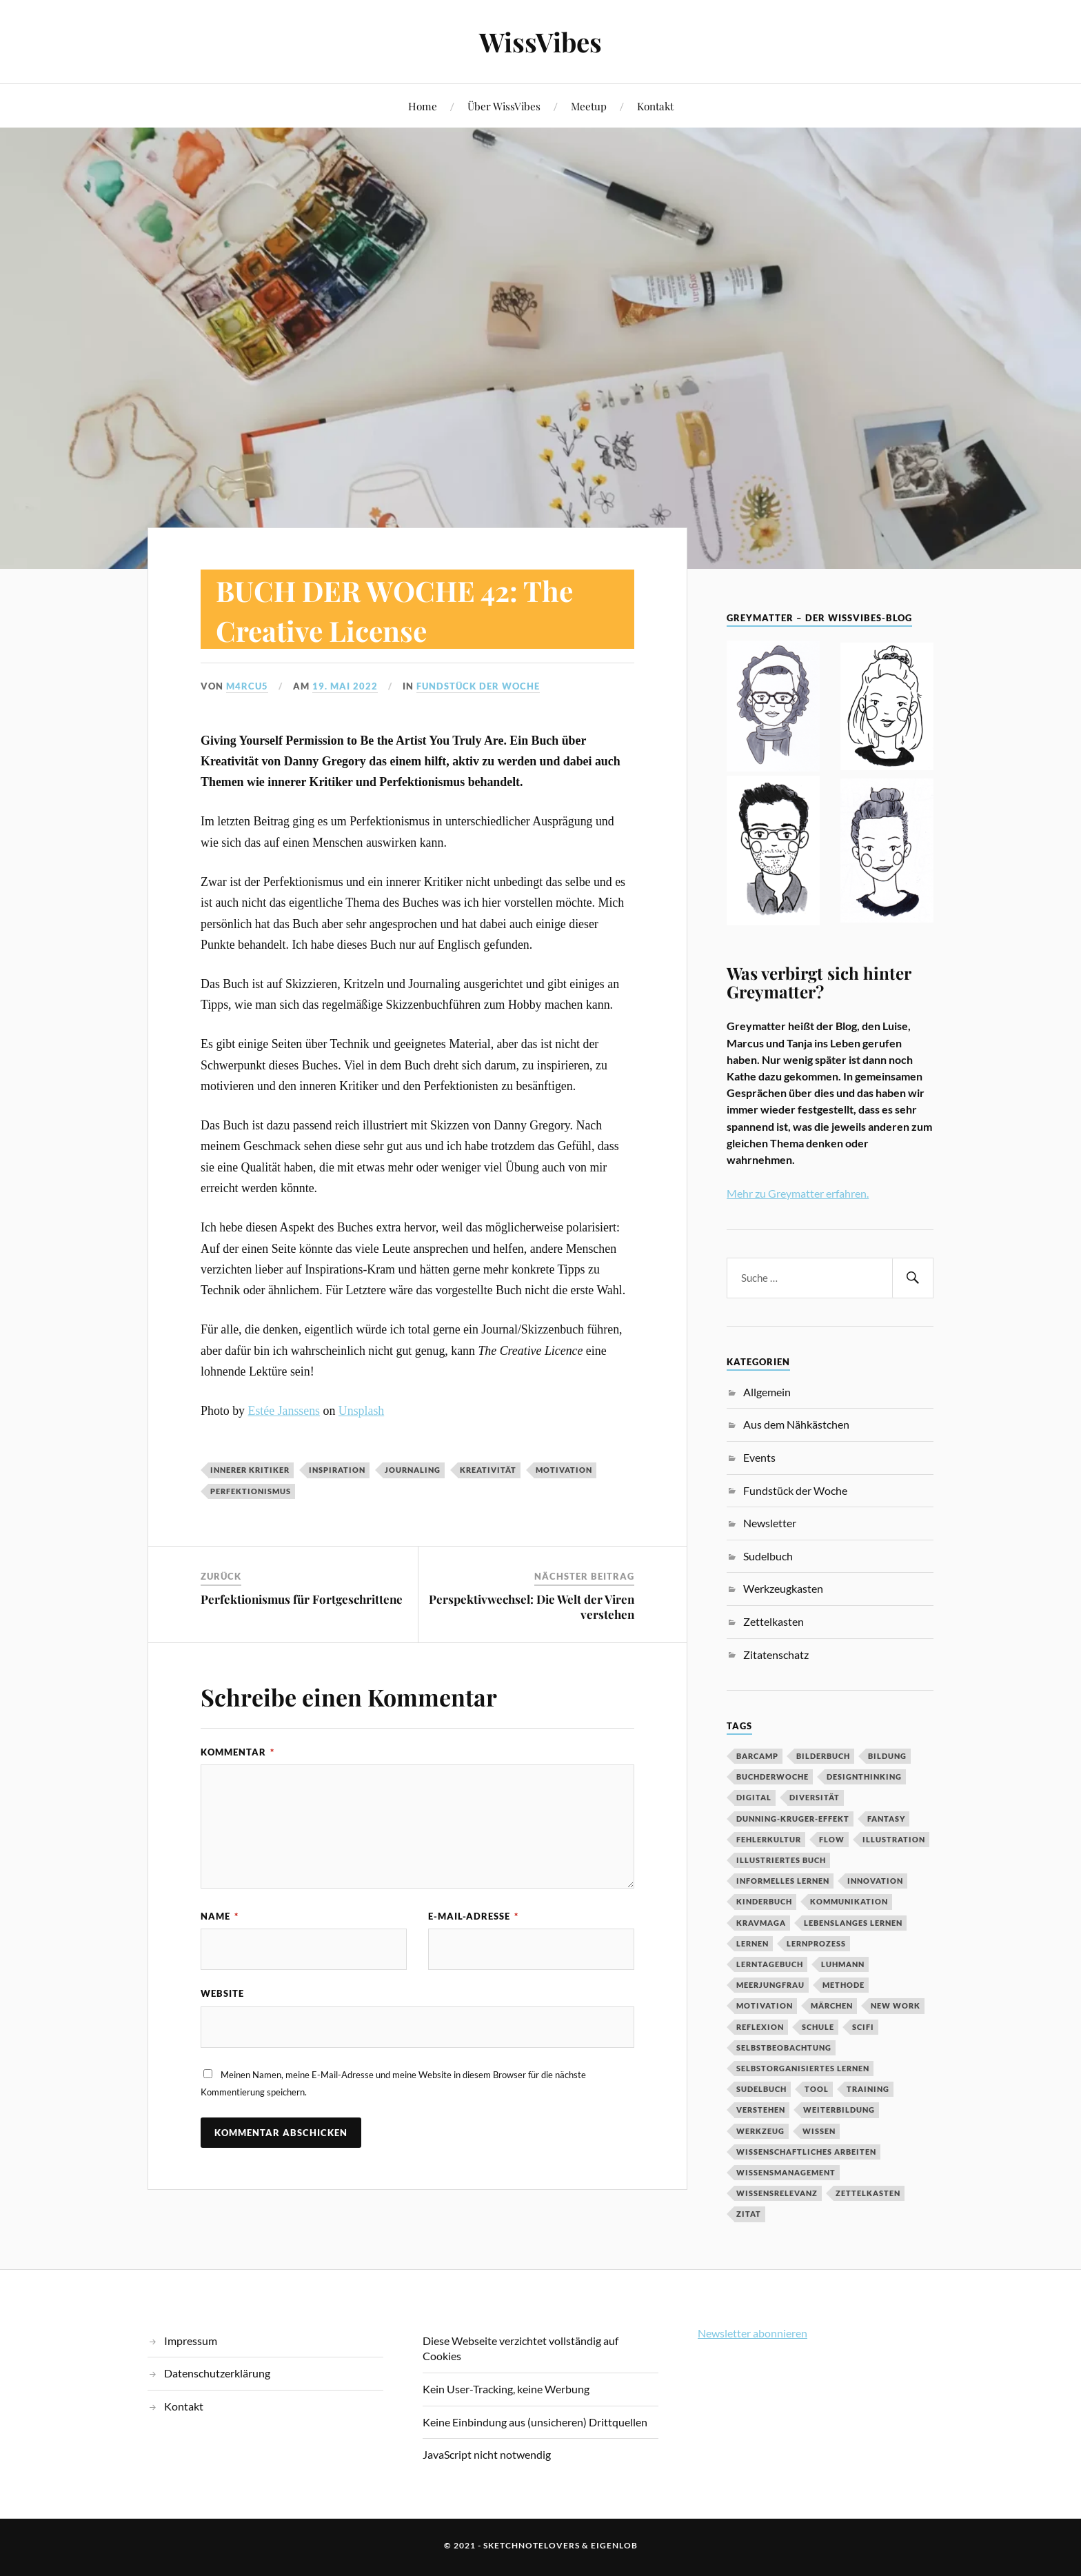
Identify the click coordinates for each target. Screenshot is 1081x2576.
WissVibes (540, 41)
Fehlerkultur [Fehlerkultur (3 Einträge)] (768, 1839)
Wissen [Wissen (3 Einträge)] (819, 2130)
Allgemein (767, 1391)
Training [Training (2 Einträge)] (868, 2088)
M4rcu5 (247, 686)
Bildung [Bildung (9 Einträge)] (887, 1755)
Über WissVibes (503, 106)
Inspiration (337, 1469)
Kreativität (488, 1469)
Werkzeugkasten (783, 1588)
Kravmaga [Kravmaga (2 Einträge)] (761, 1922)
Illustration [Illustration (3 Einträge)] (893, 1839)
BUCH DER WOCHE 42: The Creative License (410, 609)
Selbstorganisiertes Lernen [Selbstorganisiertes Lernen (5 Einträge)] (802, 2068)
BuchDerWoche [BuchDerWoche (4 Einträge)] (772, 1776)
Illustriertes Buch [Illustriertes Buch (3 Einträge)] (781, 1859)
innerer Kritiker (250, 1469)
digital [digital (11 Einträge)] (753, 1797)
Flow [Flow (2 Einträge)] (832, 1839)
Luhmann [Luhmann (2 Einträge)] (843, 1964)
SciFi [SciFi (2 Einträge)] (863, 2026)
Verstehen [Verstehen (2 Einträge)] (760, 2109)
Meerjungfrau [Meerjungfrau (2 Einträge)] (770, 1984)
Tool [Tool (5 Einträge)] (817, 2088)
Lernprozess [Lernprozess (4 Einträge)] (816, 1943)
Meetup (589, 106)
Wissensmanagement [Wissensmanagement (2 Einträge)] (786, 2172)
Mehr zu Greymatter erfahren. (798, 1193)
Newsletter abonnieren (752, 2332)
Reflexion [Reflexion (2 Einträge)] (760, 2026)
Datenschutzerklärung (217, 2372)
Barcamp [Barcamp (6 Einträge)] (757, 1755)
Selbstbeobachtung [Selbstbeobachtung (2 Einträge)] (783, 2047)
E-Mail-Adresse (473, 1916)
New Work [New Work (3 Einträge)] (895, 2005)
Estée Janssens (284, 1411)
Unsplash (361, 1411)
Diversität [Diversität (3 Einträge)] (814, 1797)
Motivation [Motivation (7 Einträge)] (764, 2005)
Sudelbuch (768, 1555)
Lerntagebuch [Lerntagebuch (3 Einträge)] (769, 1964)
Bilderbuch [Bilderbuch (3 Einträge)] (823, 1755)
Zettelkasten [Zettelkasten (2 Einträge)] (868, 2192)
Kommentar (237, 1752)
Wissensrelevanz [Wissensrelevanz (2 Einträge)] (777, 2192)
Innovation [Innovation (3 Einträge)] (875, 1880)
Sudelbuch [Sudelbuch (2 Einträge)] (761, 2088)
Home (422, 106)
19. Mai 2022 (345, 686)
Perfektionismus (250, 1491)
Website (222, 1993)
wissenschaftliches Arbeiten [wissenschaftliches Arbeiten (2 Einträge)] (806, 2151)
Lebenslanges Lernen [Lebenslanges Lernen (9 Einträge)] (853, 1922)
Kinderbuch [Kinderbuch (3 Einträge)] (764, 1901)
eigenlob (614, 2545)
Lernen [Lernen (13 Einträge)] (752, 1943)
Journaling (413, 1469)
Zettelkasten (773, 1621)
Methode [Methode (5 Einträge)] (843, 1984)
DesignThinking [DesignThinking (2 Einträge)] (864, 1776)
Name (220, 1916)
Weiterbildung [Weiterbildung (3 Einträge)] (839, 2109)
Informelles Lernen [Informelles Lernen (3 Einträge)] (782, 1880)
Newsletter (769, 1522)
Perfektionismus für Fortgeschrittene (302, 1599)
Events (759, 1457)
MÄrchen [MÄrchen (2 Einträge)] (832, 2005)
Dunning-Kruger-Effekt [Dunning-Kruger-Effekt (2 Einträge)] (792, 1818)
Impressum (190, 2340)
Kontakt (655, 106)
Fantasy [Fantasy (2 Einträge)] (886, 1818)
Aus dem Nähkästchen (796, 1424)
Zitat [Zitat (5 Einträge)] (748, 2213)
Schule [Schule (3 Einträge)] (818, 2026)
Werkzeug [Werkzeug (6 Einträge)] (760, 2130)
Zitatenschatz (776, 1654)
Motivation (564, 1469)
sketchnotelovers (531, 2545)
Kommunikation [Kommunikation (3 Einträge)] (849, 1901)
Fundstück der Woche (478, 686)
